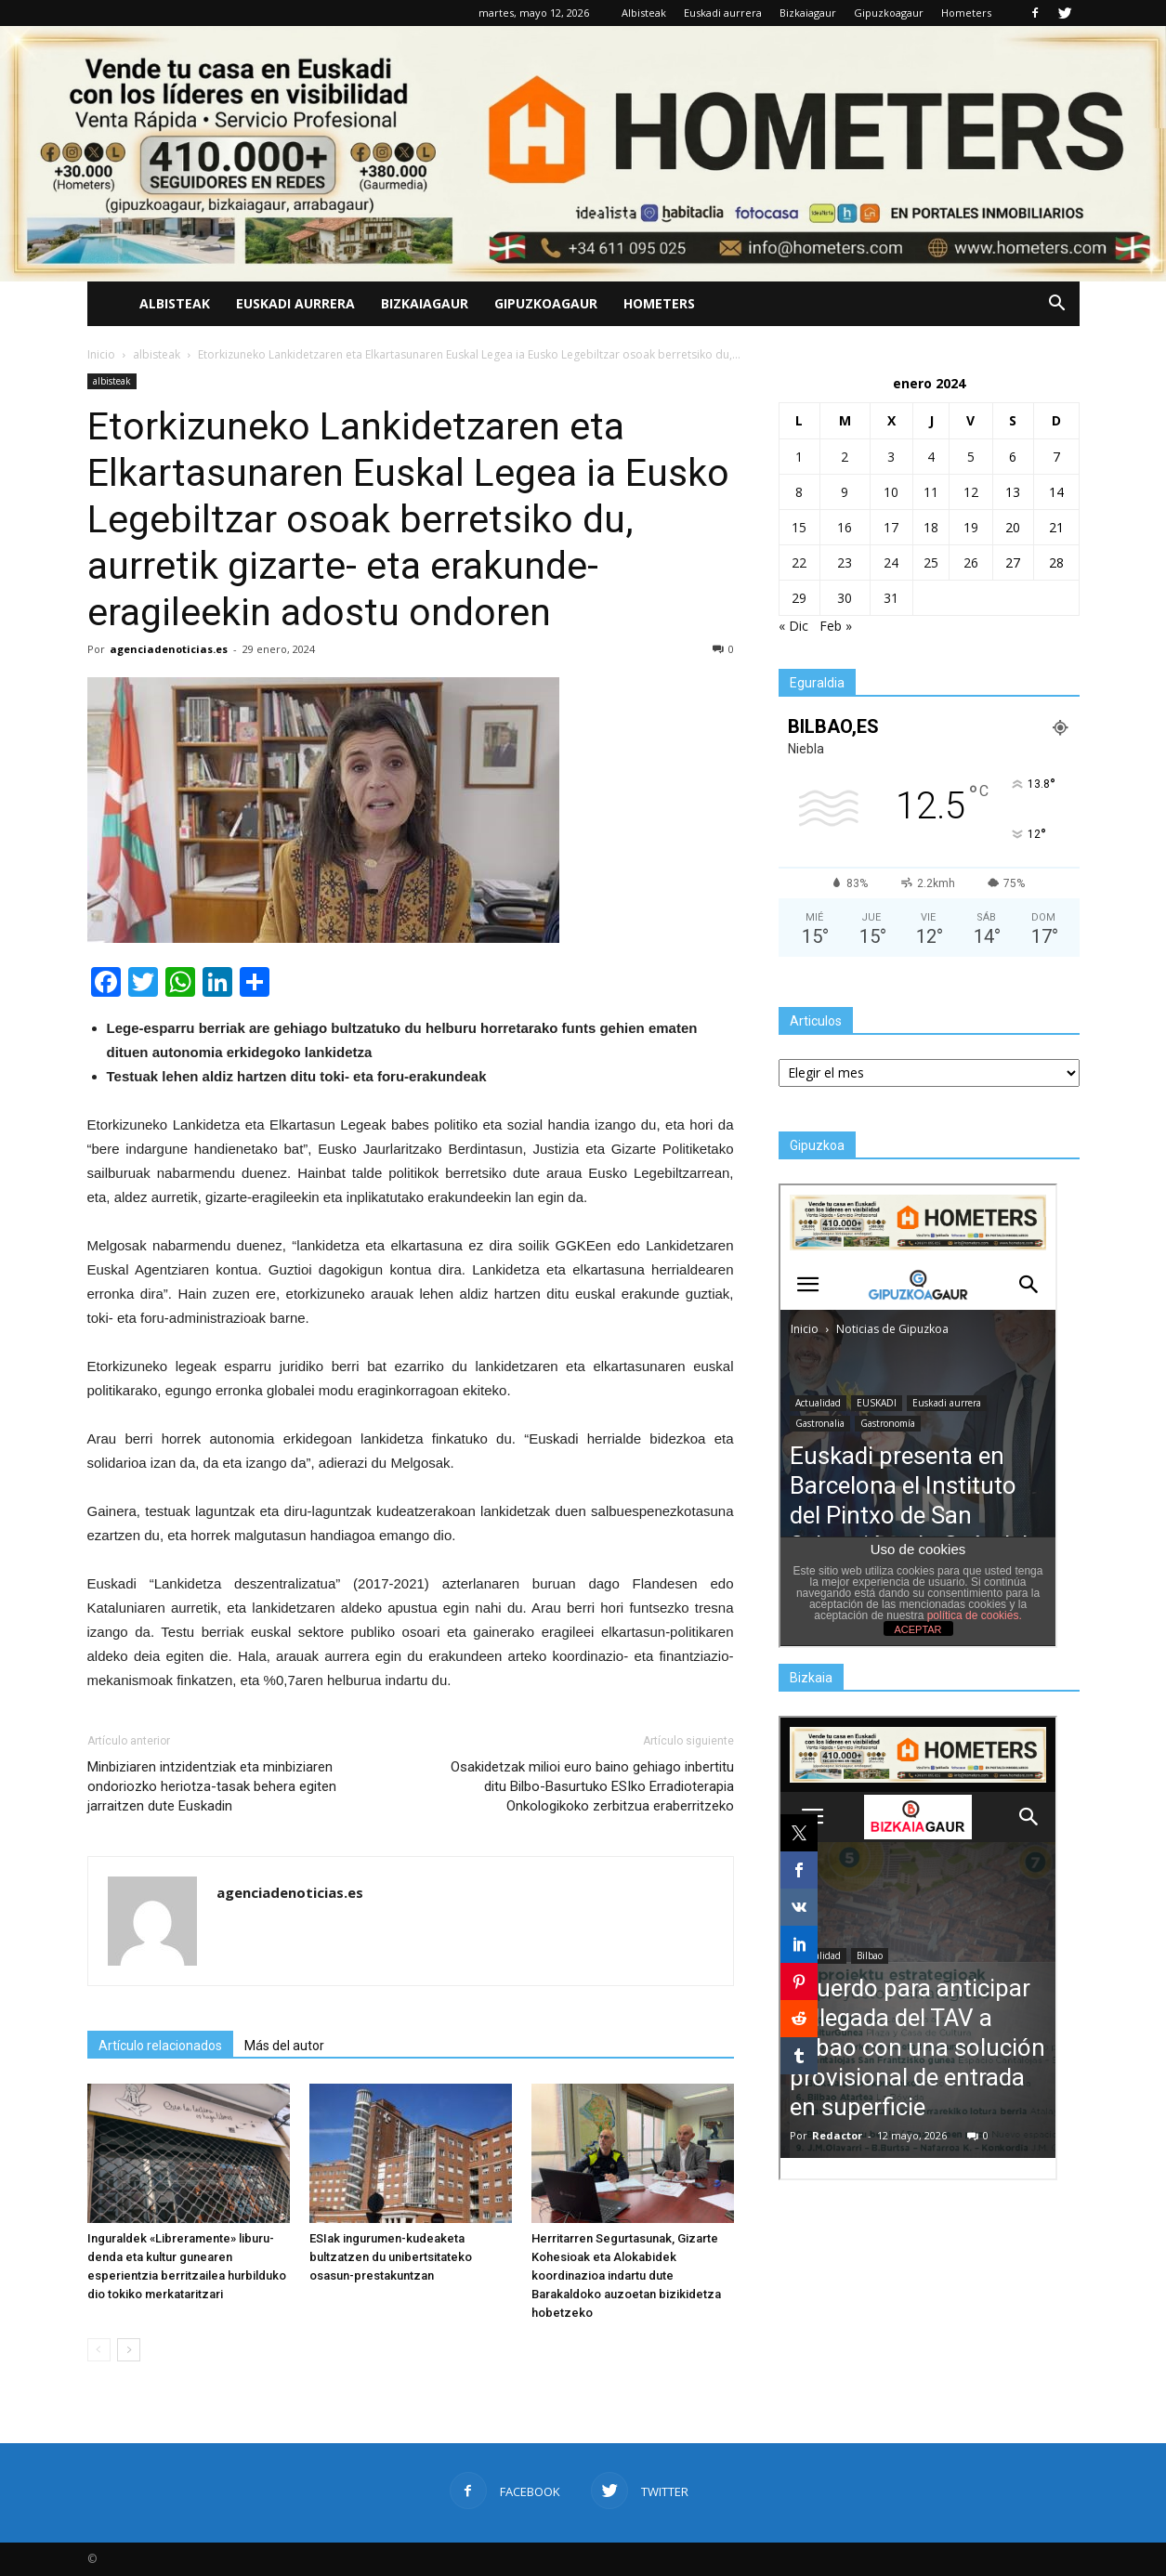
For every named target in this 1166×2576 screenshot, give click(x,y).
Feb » (835, 625)
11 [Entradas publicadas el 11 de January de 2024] (931, 492)
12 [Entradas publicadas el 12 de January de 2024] (970, 492)
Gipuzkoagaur (889, 13)
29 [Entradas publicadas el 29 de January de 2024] (799, 598)
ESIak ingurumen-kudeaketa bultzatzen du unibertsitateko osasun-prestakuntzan (390, 2256)
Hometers (966, 13)
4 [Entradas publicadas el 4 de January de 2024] (931, 456)
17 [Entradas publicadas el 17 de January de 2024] (891, 527)
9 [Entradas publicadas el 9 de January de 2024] (844, 492)
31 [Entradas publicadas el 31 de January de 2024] (891, 598)
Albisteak (644, 13)
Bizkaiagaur (808, 13)
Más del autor (284, 2045)
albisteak (112, 380)
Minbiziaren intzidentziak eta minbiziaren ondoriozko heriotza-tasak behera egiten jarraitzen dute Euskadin (211, 1786)
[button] (1057, 303)
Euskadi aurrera (723, 13)
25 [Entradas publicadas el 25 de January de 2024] (931, 562)
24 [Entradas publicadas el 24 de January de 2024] (891, 562)
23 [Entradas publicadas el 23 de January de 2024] (844, 562)
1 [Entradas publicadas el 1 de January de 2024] (799, 456)
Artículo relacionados (160, 2045)
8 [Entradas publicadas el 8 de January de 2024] (799, 492)
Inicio (101, 354)
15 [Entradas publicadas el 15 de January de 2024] (799, 527)
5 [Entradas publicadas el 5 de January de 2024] (971, 456)
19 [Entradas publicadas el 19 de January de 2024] (970, 527)
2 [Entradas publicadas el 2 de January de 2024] (844, 456)
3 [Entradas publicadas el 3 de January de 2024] (891, 456)
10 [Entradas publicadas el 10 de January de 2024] (891, 492)
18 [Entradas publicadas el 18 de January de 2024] (931, 527)
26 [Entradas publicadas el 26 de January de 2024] (970, 562)
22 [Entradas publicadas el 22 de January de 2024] (799, 562)
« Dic (793, 625)
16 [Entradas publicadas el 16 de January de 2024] (844, 527)
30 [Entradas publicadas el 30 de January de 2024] (844, 598)
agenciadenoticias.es (169, 649)
